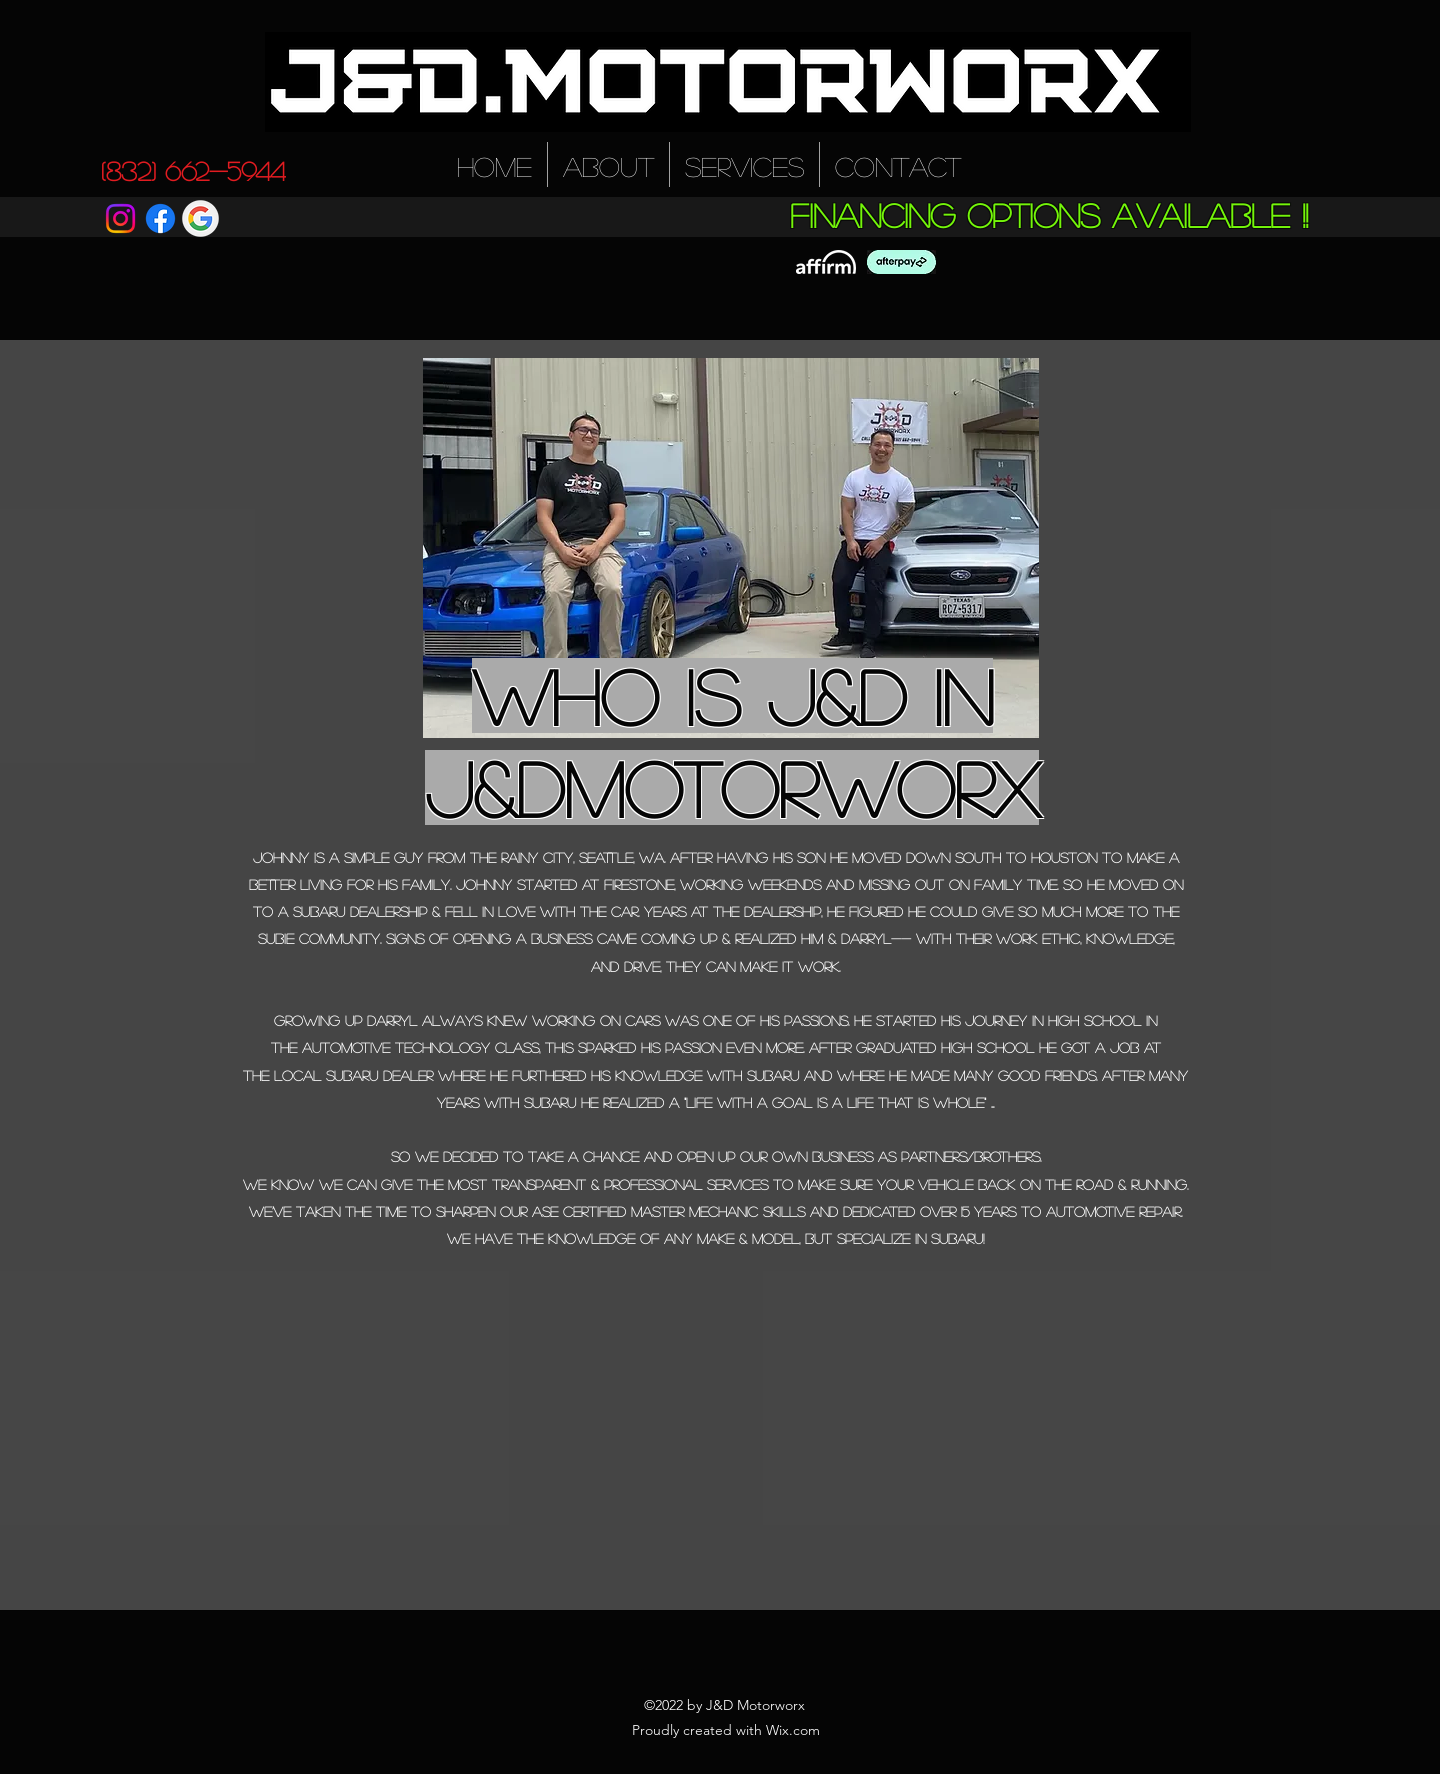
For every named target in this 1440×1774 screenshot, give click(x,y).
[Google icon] (200, 218)
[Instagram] (120, 218)
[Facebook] (160, 218)
